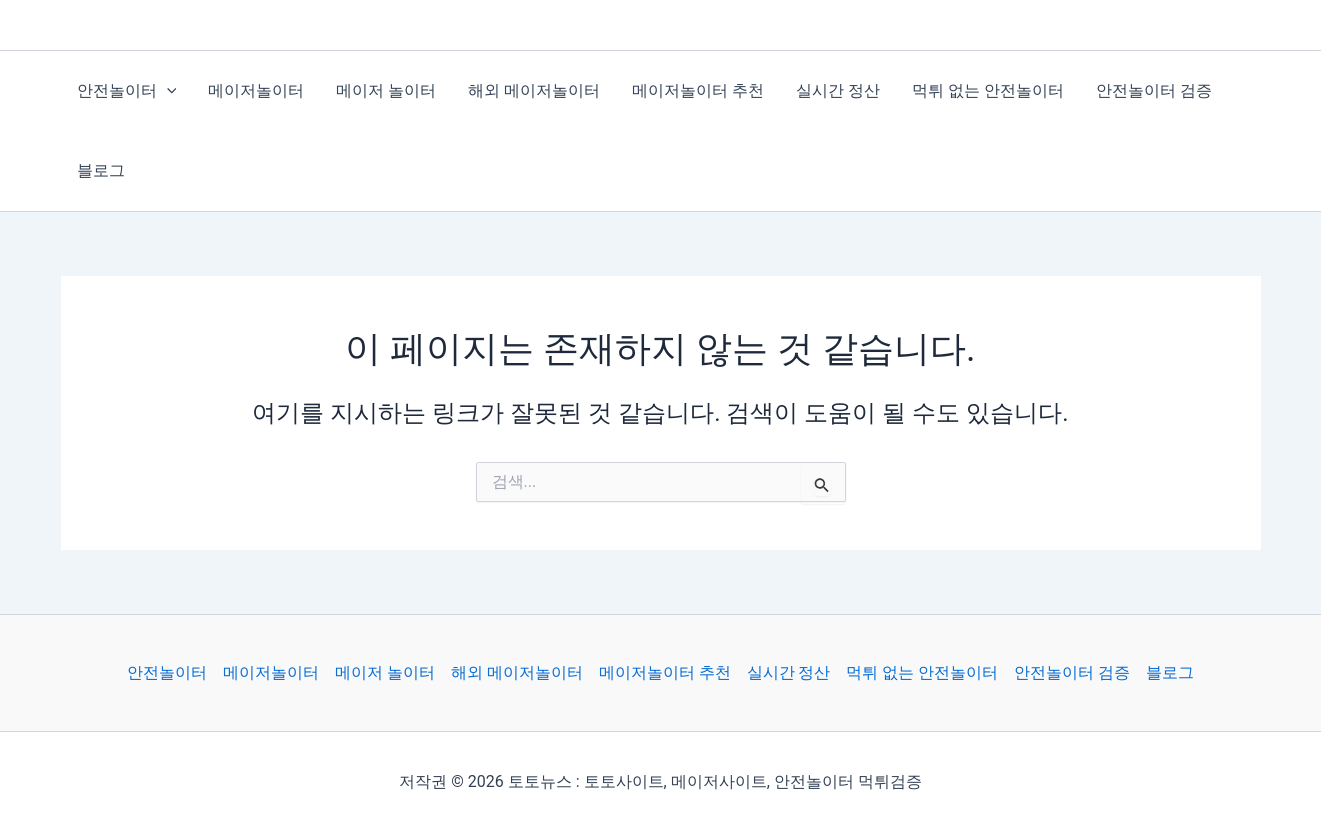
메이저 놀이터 (386, 90)
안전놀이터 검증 (1154, 90)
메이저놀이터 (256, 90)
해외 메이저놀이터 (534, 90)
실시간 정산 (838, 90)
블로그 (101, 170)
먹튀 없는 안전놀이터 (988, 90)
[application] (167, 91)
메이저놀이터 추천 (698, 90)
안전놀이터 (127, 91)
